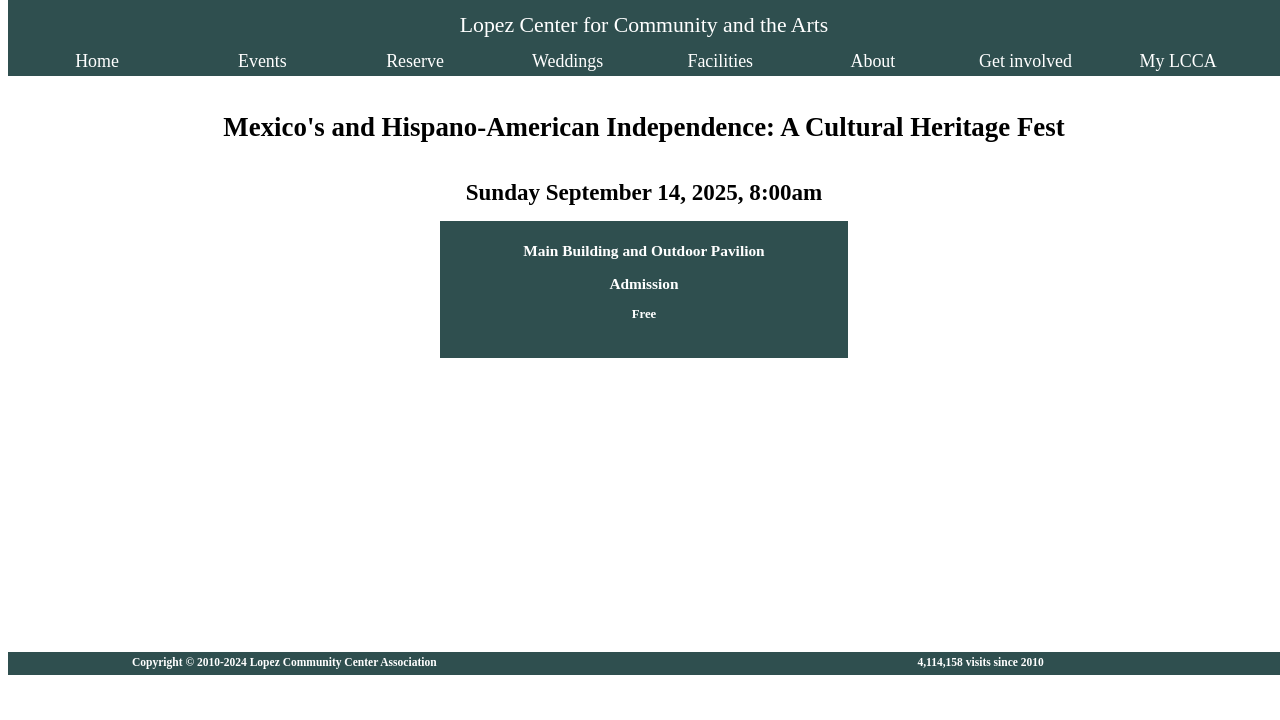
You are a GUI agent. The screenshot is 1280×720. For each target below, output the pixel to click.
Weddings (582, 61)
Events (338, 61)
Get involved (949, 61)
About (827, 61)
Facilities (705, 61)
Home (207, 61)
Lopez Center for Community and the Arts (644, 25)
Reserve (461, 61)
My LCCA (1071, 61)
